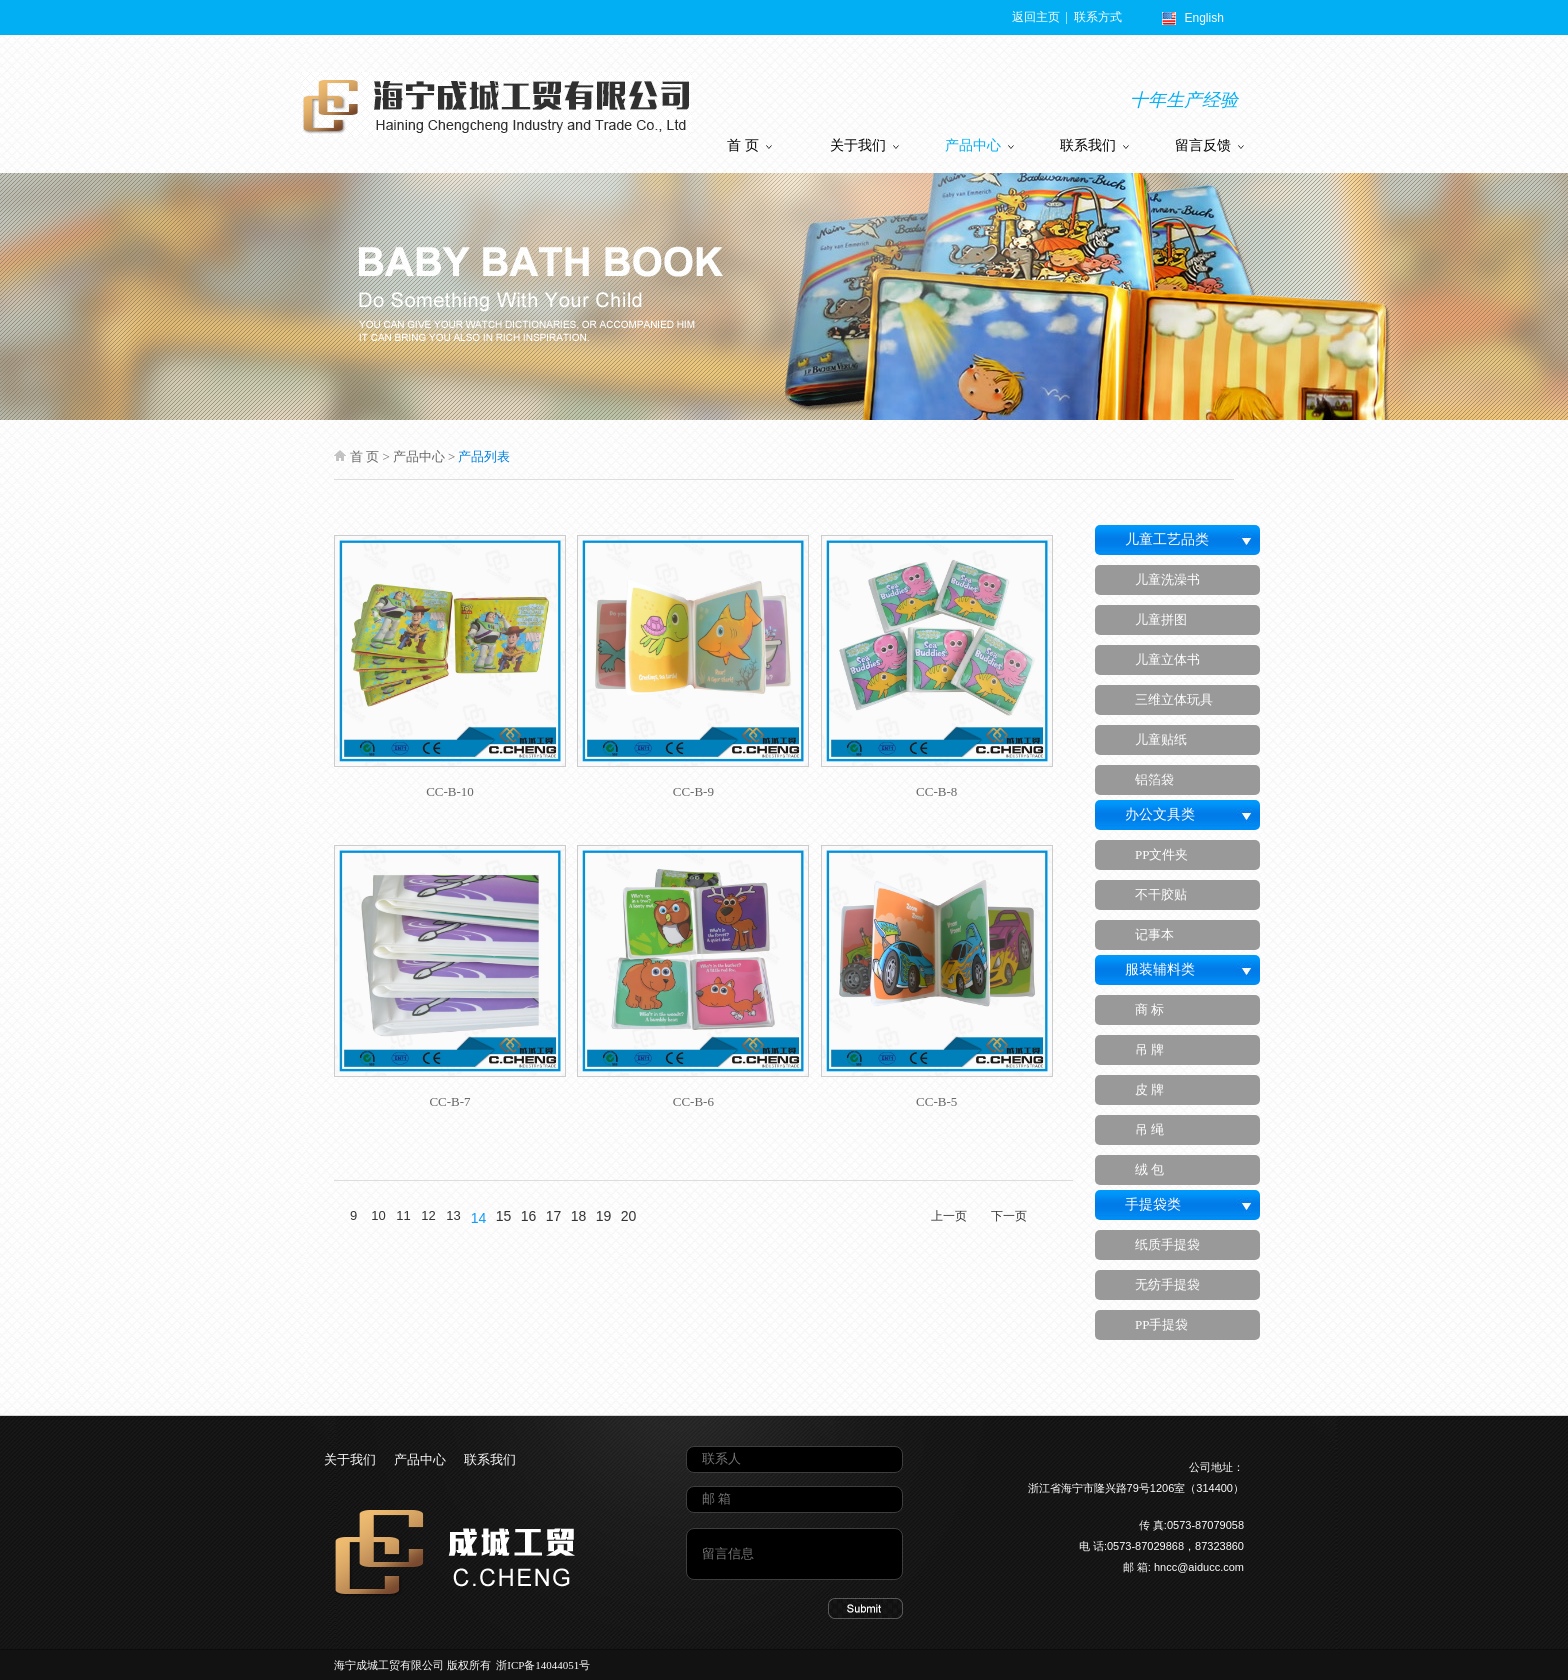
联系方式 (1096, 17)
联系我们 (1094, 145)
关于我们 (864, 145)
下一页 (1009, 1216)
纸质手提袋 (1167, 1244)
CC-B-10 (450, 791)
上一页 (949, 1216)
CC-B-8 (936, 791)
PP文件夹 (1161, 854)
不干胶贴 (1161, 894)
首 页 (749, 145)
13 (453, 1215)
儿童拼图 (1161, 619)
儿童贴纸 (1161, 739)
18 (579, 1216)
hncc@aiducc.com (1199, 1567)
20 (629, 1216)
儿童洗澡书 (1167, 579)
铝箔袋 (1154, 779)
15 (504, 1216)
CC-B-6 (693, 1101)
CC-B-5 (936, 1101)
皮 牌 (1149, 1089)
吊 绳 (1149, 1129)
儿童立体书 (1167, 659)
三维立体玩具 (1174, 699)
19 (604, 1216)
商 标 (1149, 1009)
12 (428, 1215)
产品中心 (979, 145)
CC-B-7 (449, 1101)
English (1204, 18)
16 (529, 1216)
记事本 (1154, 934)
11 (403, 1215)
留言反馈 (1209, 145)
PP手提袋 (1161, 1324)
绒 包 (1149, 1169)
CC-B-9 (693, 791)
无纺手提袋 (1167, 1284)
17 (554, 1216)
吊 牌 (1149, 1049)
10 (378, 1215)
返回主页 (1037, 17)
